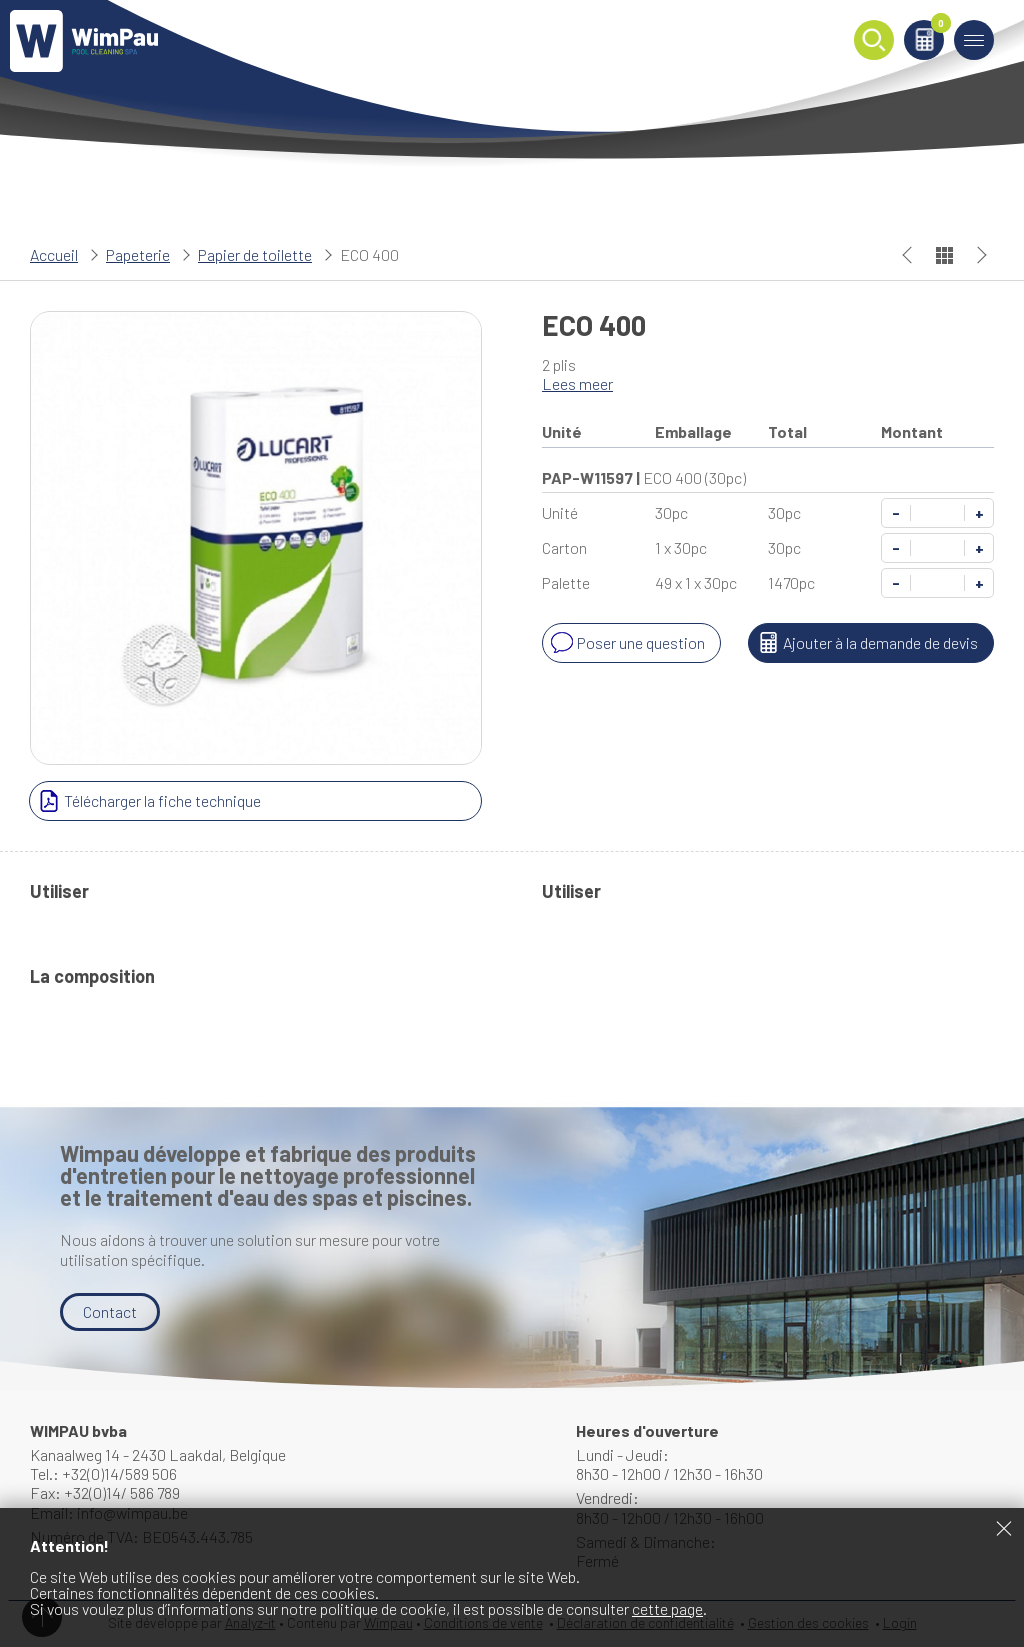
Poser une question (626, 643)
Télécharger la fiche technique (147, 801)
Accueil (54, 254)
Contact (110, 1311)
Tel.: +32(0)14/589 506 (103, 1473)
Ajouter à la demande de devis (865, 643)
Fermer (1004, 1528)
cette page (667, 1608)
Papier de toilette (255, 254)
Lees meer (577, 383)
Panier (937, 26)
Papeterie (138, 254)
